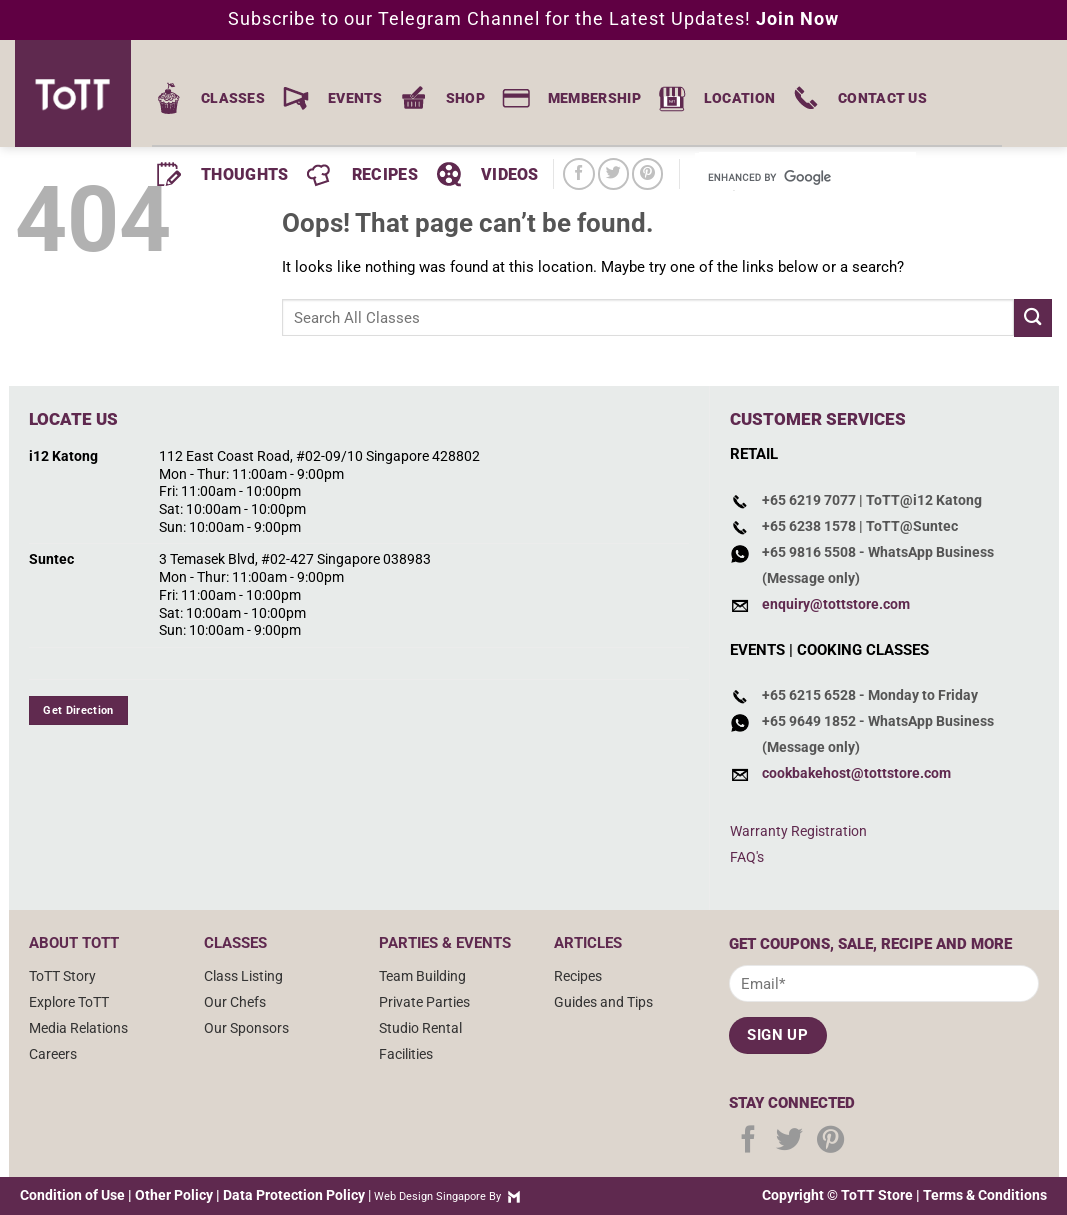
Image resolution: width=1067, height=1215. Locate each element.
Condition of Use (72, 1195)
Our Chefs (235, 1002)
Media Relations (78, 1028)
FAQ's (747, 857)
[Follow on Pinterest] (647, 173)
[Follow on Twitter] (613, 173)
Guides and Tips (603, 1002)
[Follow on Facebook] (578, 173)
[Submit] (1033, 317)
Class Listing (243, 976)
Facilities (406, 1054)
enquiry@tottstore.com (836, 604)
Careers (53, 1054)
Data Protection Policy (294, 1195)
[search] (780, 178)
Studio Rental (420, 1028)
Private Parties (424, 1002)
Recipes (578, 976)
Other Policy (174, 1195)
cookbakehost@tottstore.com (856, 773)
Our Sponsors (246, 1028)
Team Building (422, 976)
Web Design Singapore (430, 1196)
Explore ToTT (69, 1002)
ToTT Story (62, 976)
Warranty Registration (798, 831)
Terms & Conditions (985, 1195)
